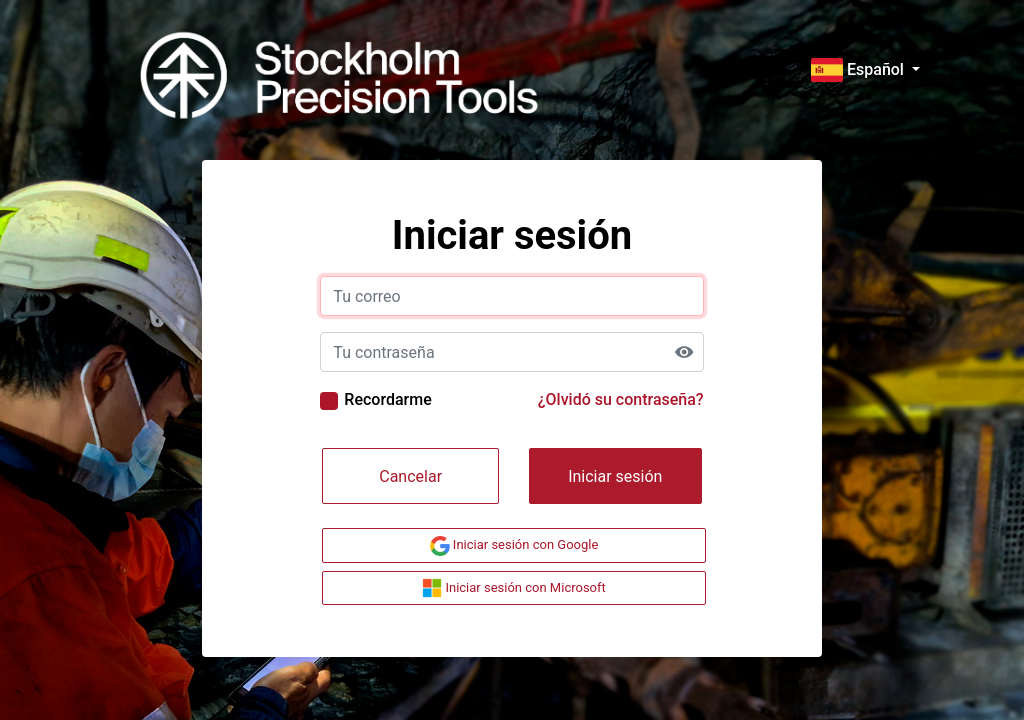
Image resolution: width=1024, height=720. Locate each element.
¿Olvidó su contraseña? (621, 399)
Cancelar (410, 476)
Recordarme (387, 399)
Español (859, 69)
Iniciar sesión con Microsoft (514, 588)
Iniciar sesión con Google (514, 546)
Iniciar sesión (615, 476)
